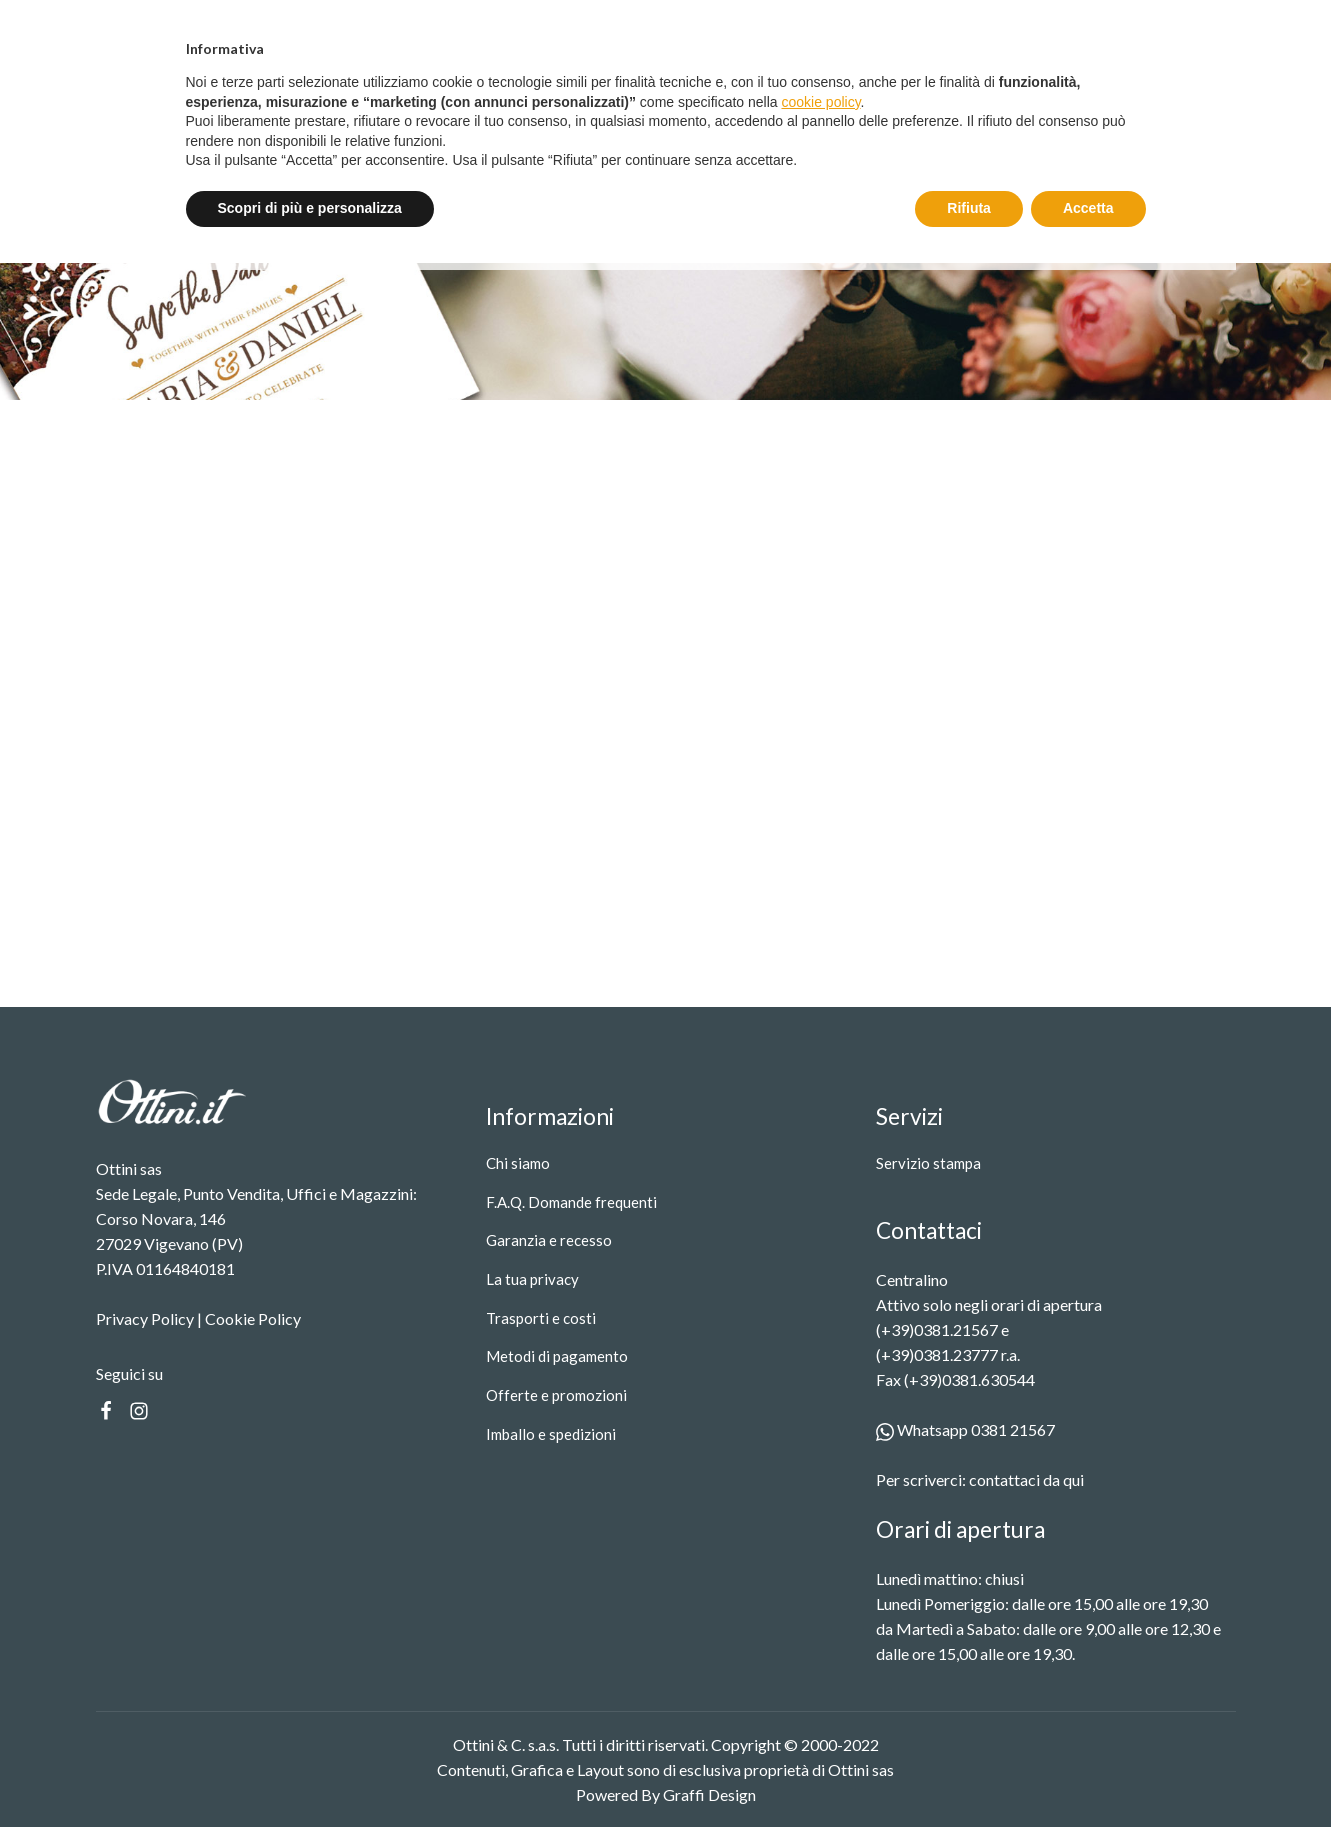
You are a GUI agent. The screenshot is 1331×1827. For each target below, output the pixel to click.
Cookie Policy (253, 1318)
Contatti (674, 112)
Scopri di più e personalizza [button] (310, 1772)
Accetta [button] (1088, 1772)
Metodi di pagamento (557, 1356)
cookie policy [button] (820, 1666)
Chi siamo (518, 1163)
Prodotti (443, 112)
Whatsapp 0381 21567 (965, 1429)
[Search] (1016, 112)
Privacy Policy (145, 1318)
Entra (1085, 24)
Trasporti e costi (541, 1318)
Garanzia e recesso (549, 1240)
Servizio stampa (565, 112)
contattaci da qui (1026, 1479)
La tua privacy (532, 1279)
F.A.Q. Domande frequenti (571, 1202)
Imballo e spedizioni (551, 1434)
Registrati (1189, 24)
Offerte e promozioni (556, 1395)
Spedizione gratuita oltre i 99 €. (675, 22)
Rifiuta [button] (969, 1772)
